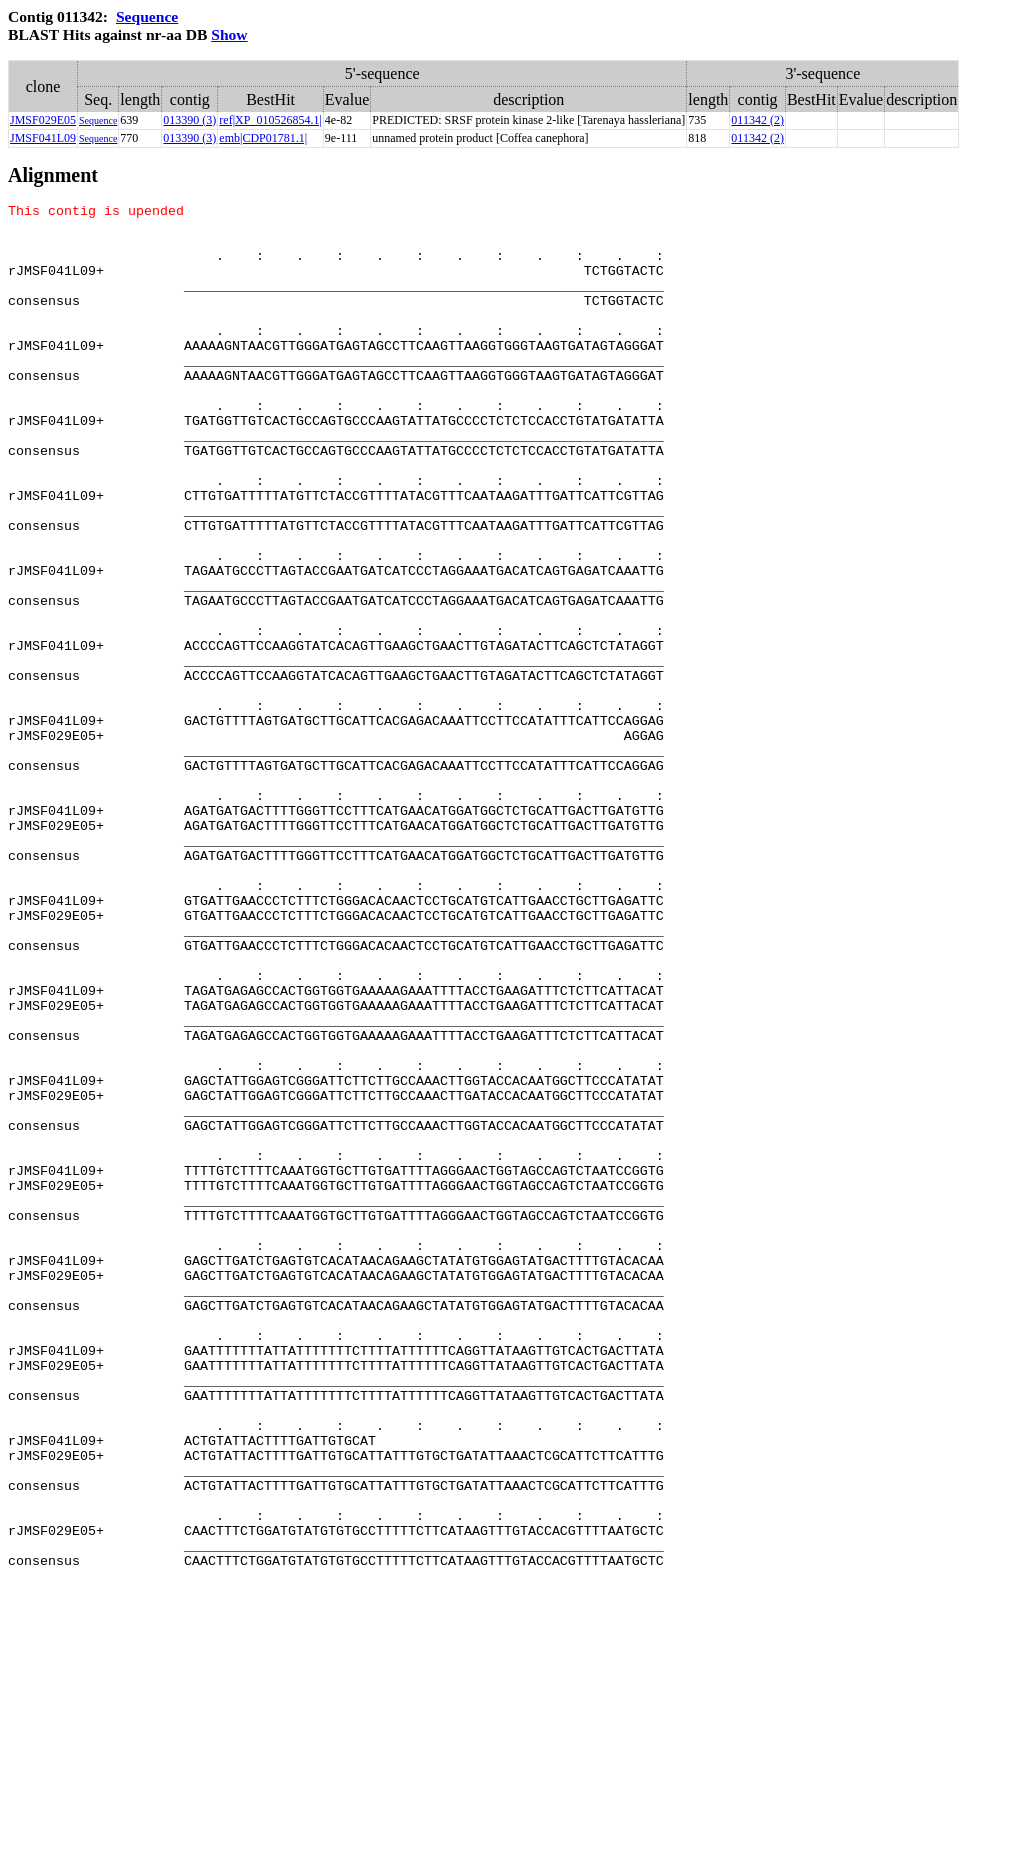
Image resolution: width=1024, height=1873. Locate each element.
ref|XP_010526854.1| (270, 120)
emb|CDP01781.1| (263, 138)
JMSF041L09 (43, 138)
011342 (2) (757, 120)
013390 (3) (189, 120)
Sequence (147, 16)
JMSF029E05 (43, 120)
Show (229, 34)
